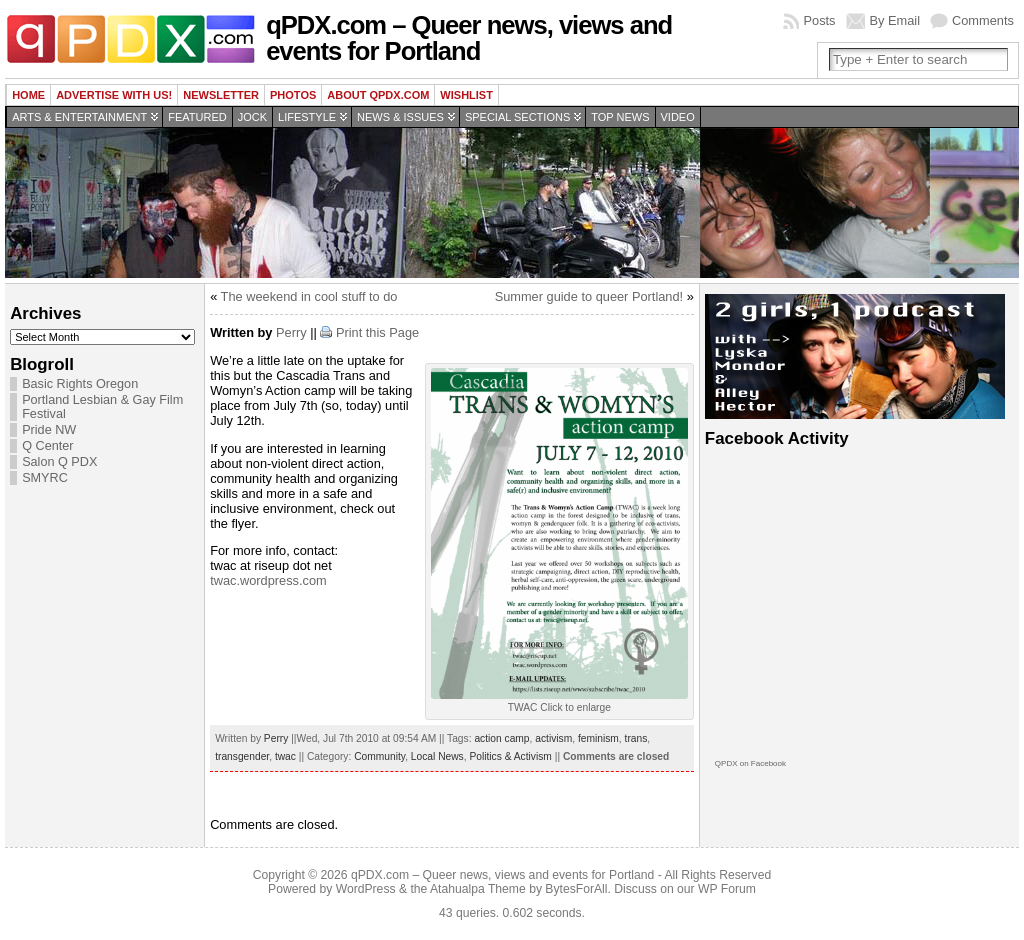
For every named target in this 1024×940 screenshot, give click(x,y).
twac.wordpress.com (268, 580)
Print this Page (377, 332)
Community (379, 756)
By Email (895, 20)
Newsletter (221, 95)
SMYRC (45, 478)
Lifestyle (307, 117)
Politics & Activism (510, 756)
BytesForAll (576, 889)
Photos (293, 95)
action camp (501, 738)
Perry (291, 332)
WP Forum (727, 889)
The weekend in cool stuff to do (309, 296)
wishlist (466, 95)
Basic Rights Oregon (80, 384)
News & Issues (400, 117)
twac (285, 756)
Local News (437, 756)
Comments (983, 20)
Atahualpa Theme (478, 889)
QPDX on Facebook (750, 763)
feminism (598, 738)
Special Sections (517, 117)
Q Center (47, 446)
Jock (252, 117)
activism (553, 738)
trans (636, 738)
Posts (819, 20)
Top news (620, 117)
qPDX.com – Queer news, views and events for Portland (469, 38)
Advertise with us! (114, 95)
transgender (242, 756)
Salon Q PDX (59, 462)
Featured (197, 117)
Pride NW (49, 430)
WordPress (366, 889)
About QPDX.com (378, 95)
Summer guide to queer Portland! (589, 296)
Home (28, 95)
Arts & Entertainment (79, 117)
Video (678, 117)
